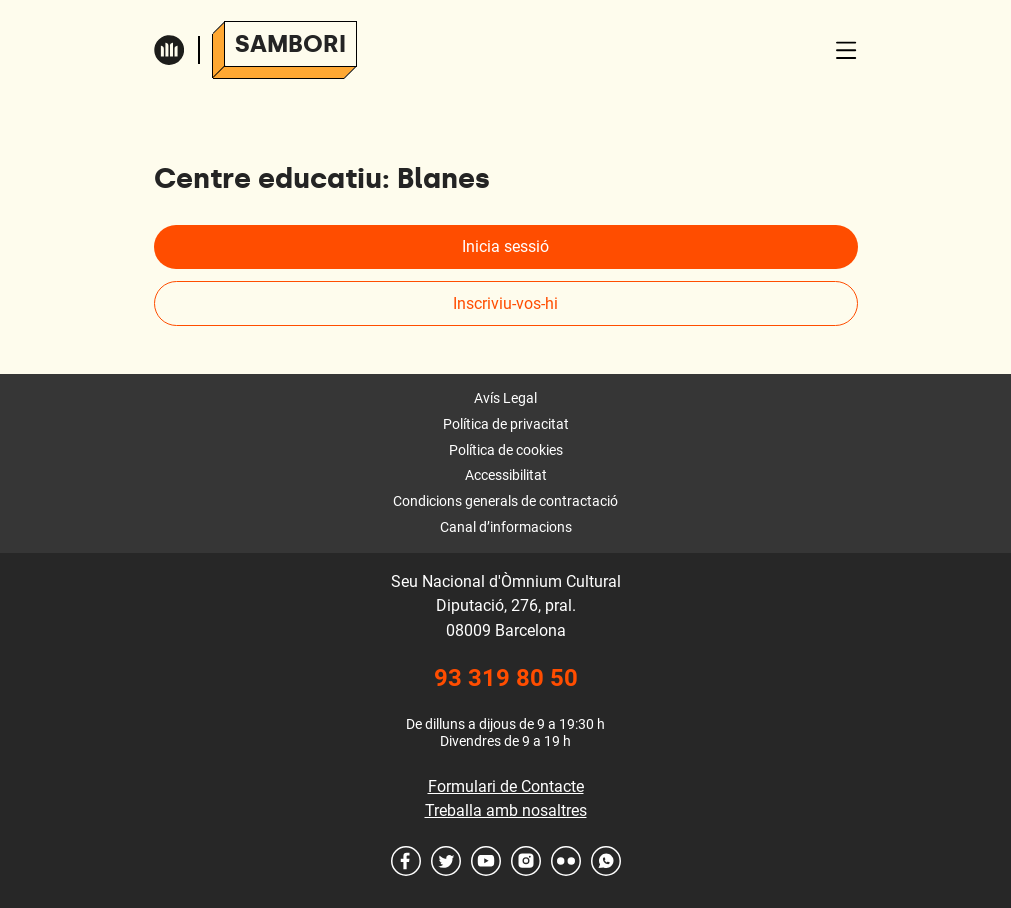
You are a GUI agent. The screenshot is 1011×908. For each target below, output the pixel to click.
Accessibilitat (506, 475)
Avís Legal (505, 398)
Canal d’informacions (506, 527)
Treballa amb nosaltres (506, 810)
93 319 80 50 (506, 678)
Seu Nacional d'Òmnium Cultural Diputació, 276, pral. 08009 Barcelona (506, 606)
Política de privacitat (506, 424)
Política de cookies (506, 450)
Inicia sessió (505, 246)
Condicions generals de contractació (505, 501)
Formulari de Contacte (506, 786)
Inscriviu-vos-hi (505, 303)
